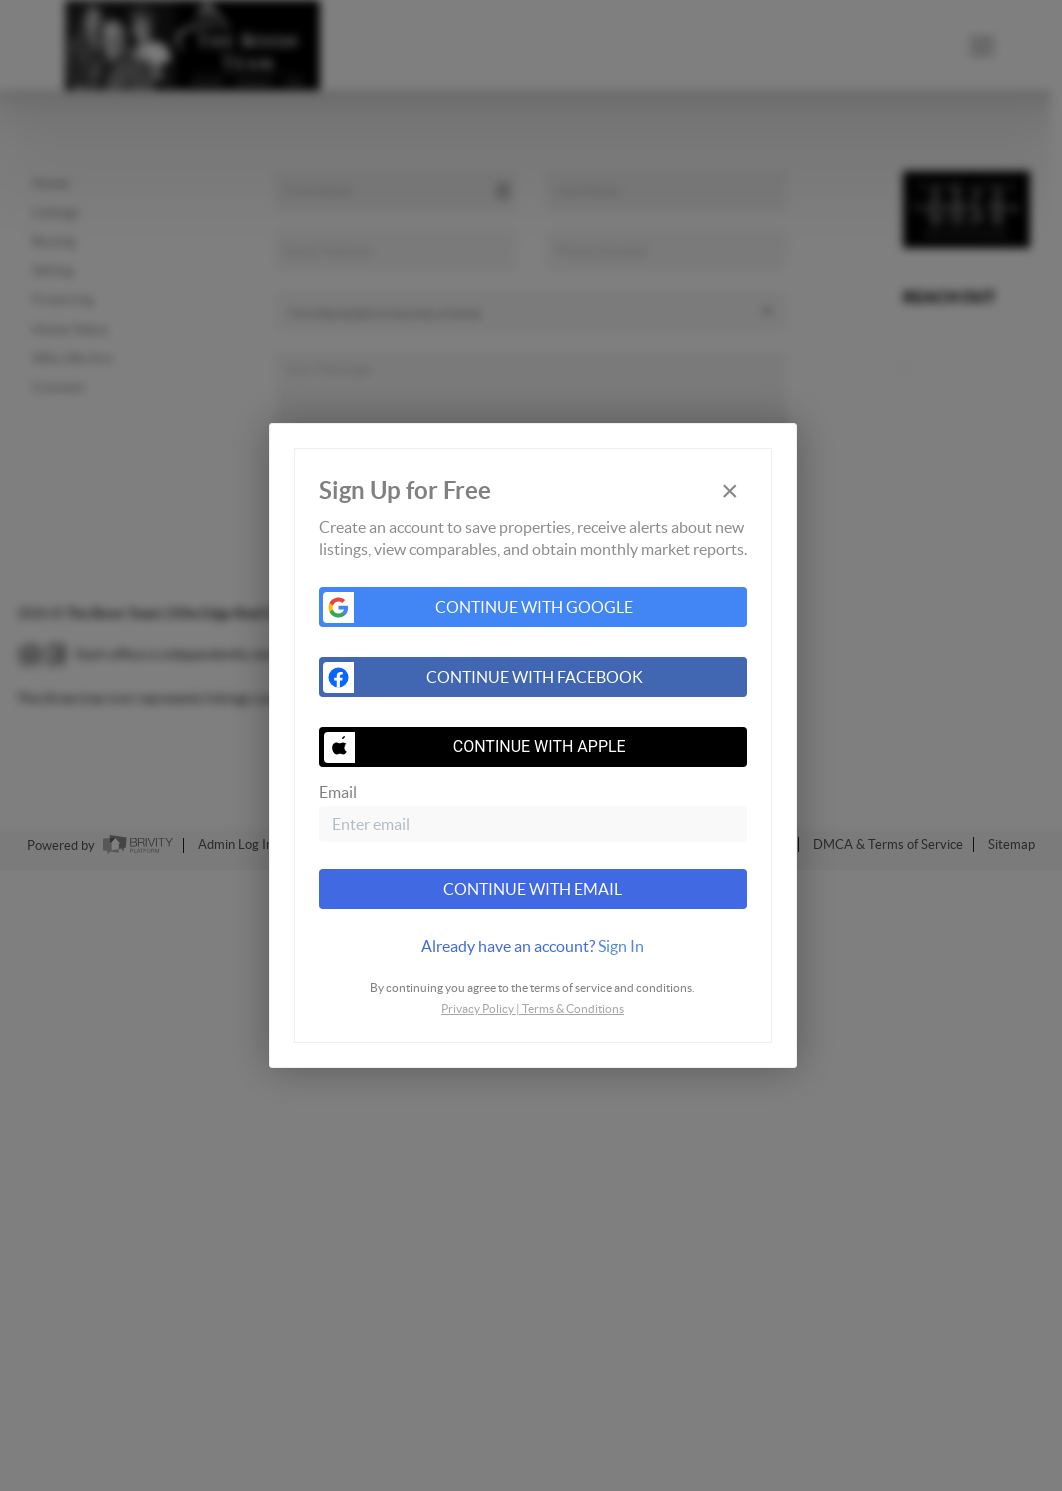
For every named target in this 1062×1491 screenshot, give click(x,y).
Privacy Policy (477, 1008)
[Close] (730, 491)
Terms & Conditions (573, 1008)
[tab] (533, 946)
